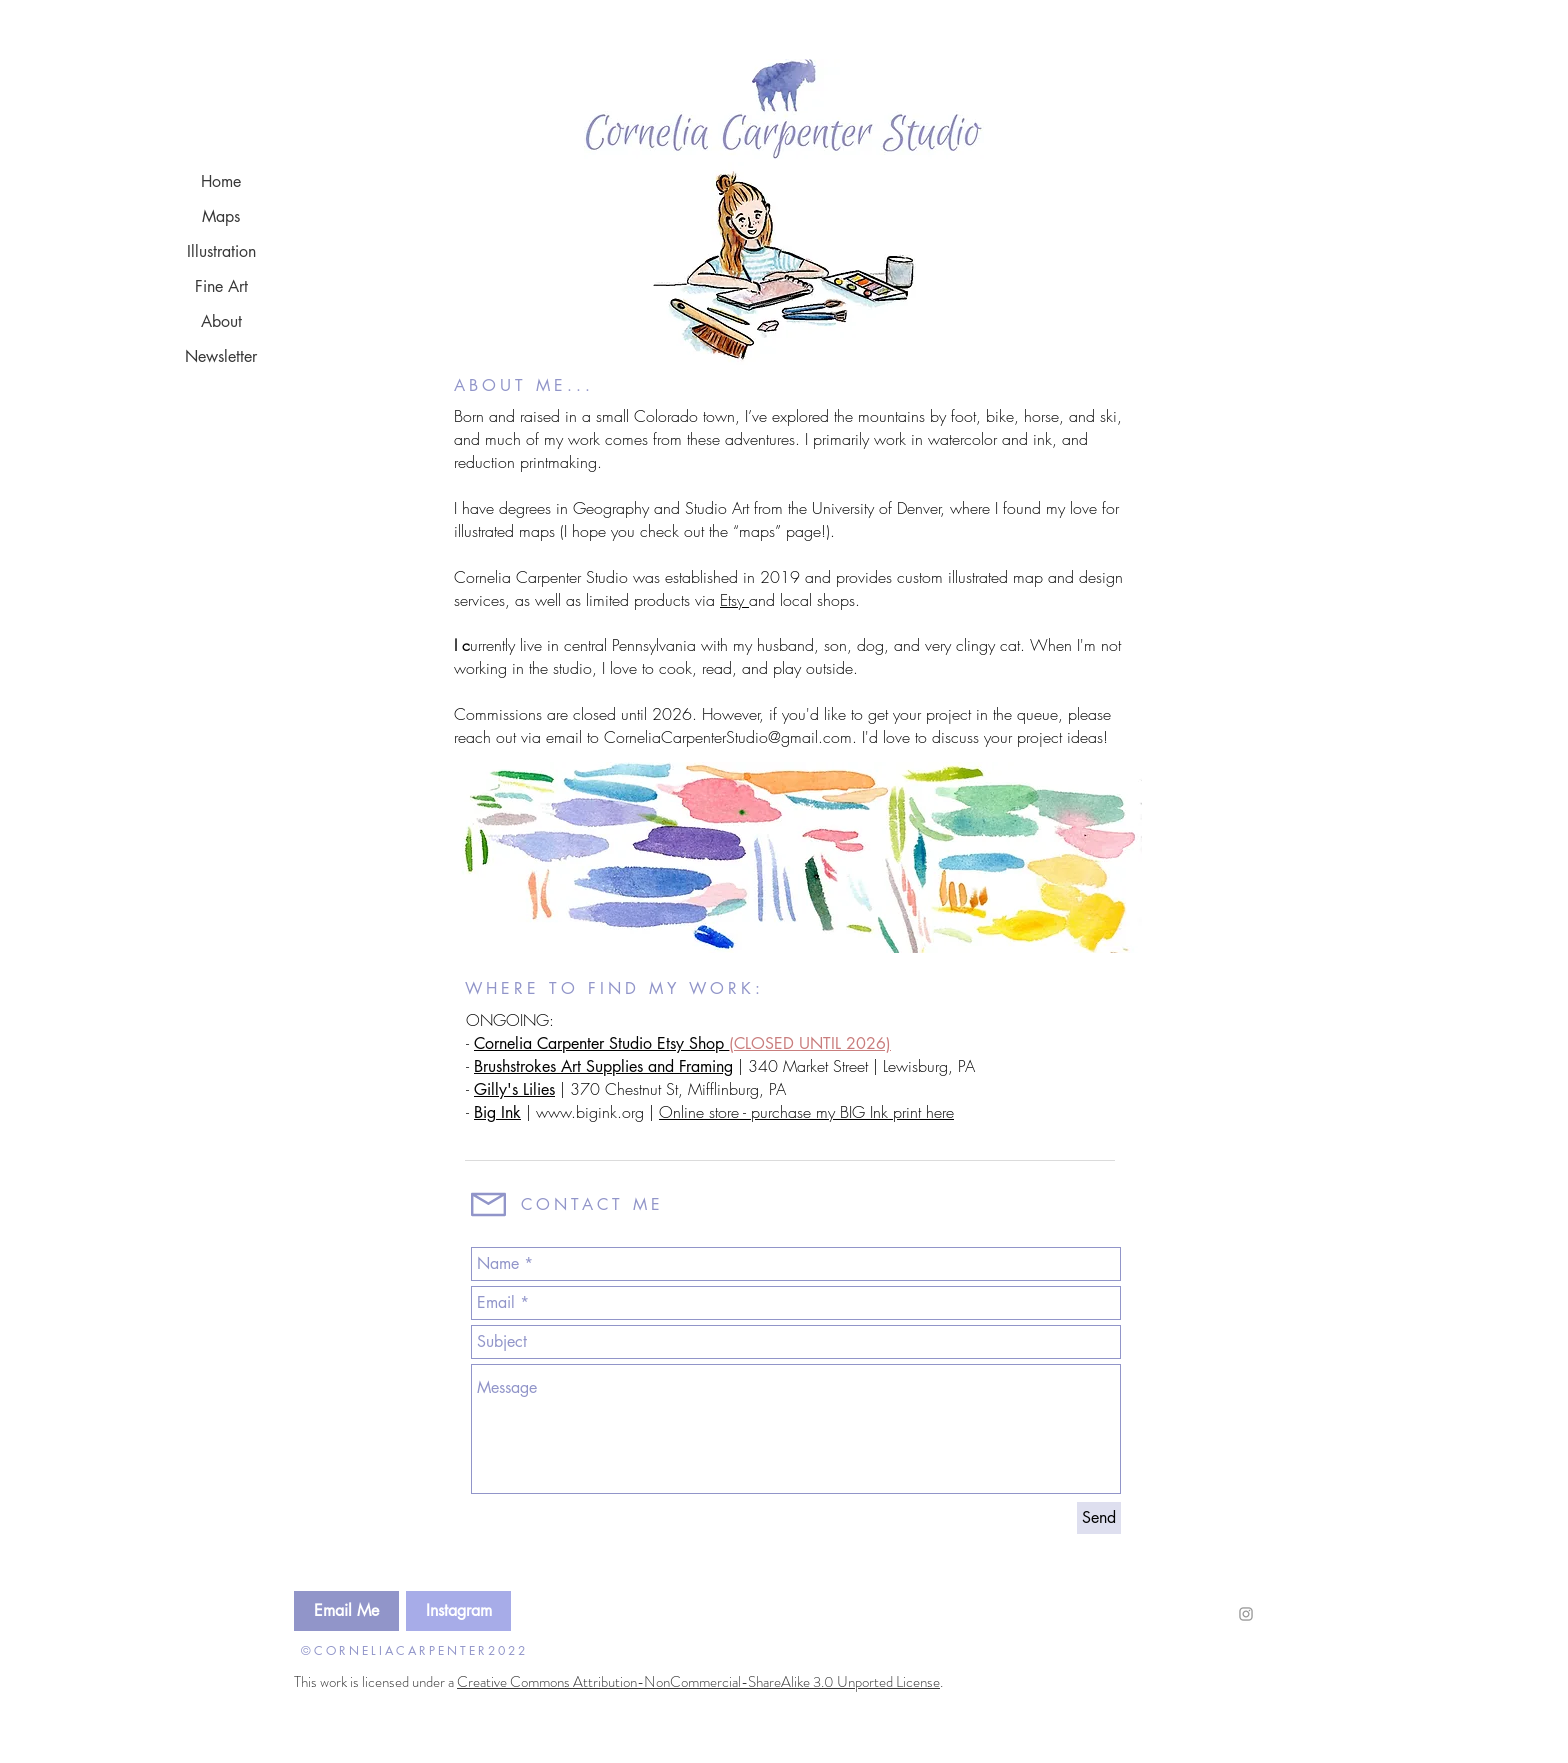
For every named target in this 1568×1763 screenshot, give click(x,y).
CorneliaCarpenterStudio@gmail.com (728, 737)
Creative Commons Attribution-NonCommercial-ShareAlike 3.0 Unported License (698, 1682)
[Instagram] (458, 1611)
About (221, 321)
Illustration (221, 251)
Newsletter (221, 356)
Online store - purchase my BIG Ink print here (806, 1112)
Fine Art (221, 286)
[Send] (1099, 1518)
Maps (221, 216)
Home (221, 181)
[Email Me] (346, 1611)
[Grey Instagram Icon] (1246, 1614)
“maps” (757, 531)
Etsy (734, 600)
